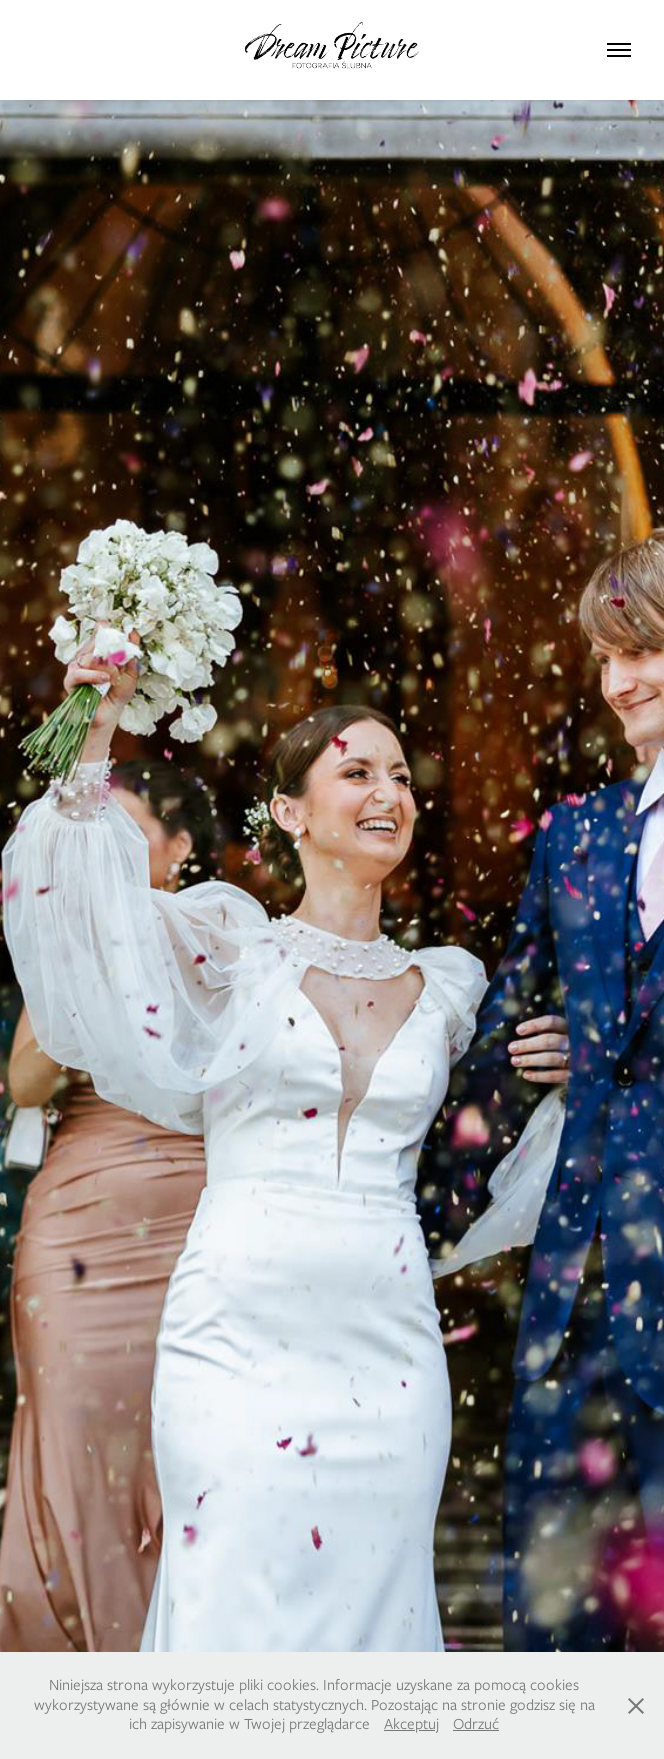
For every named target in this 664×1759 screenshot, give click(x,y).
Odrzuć (476, 1724)
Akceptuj (411, 1724)
